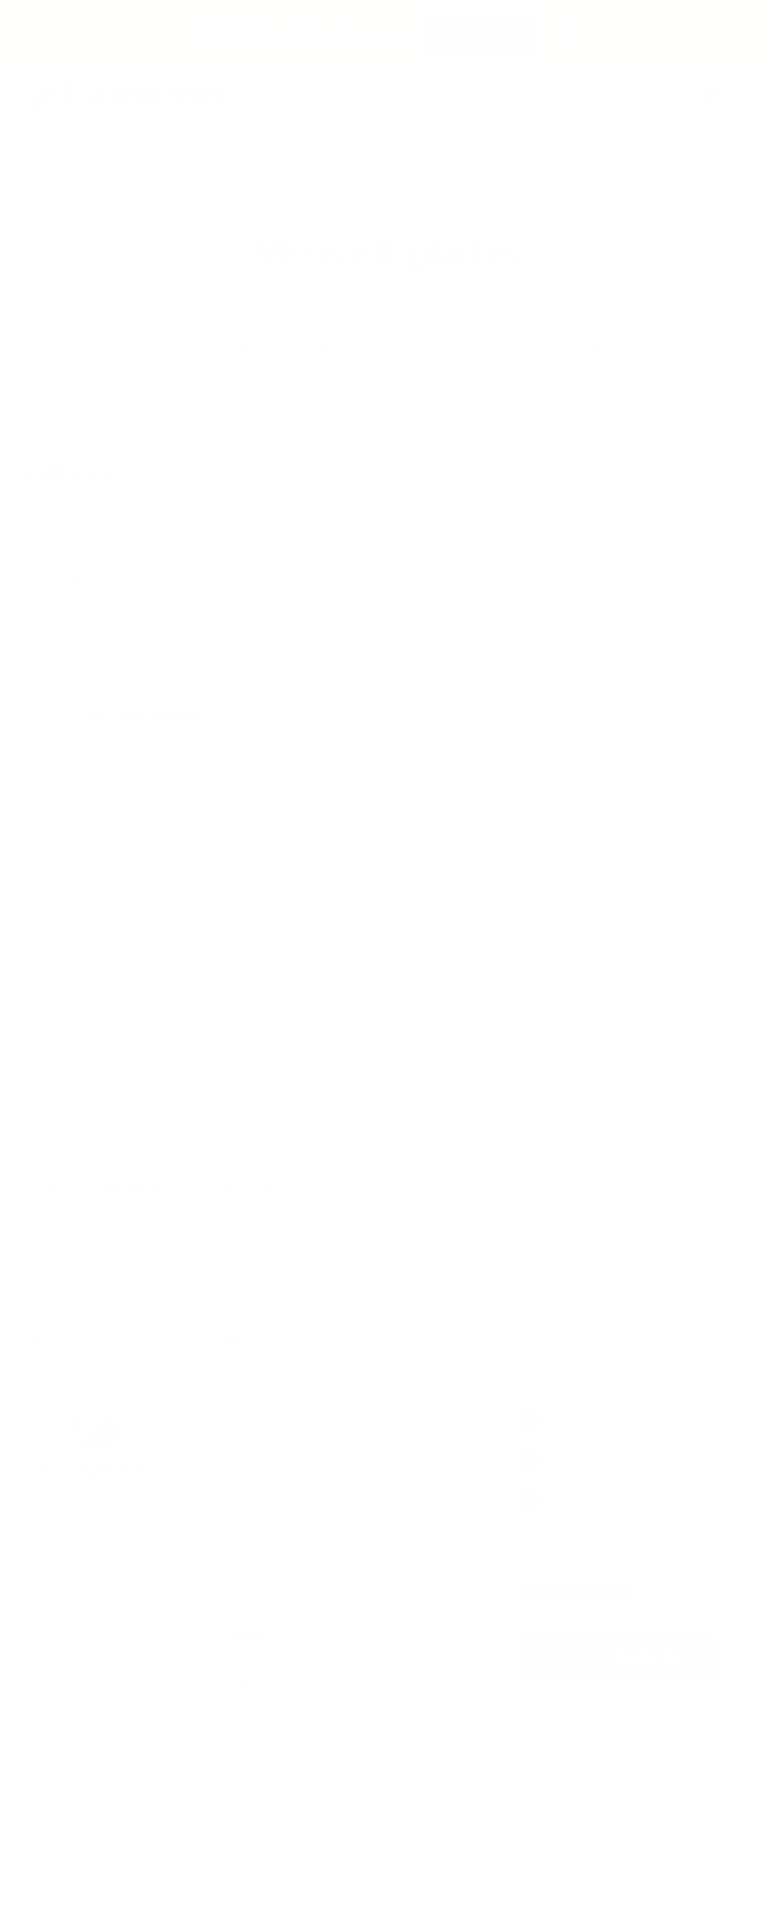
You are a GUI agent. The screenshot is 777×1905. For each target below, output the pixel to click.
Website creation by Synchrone (445, 1851)
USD (745, 95)
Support (558, 94)
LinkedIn (565, 1421)
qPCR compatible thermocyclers (166, 1185)
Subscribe (480, 33)
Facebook (569, 1461)
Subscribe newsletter (577, 1595)
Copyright (67, 1814)
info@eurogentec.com (578, 1814)
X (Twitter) (570, 1501)
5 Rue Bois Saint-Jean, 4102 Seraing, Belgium (378, 1814)
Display (46, 1119)
